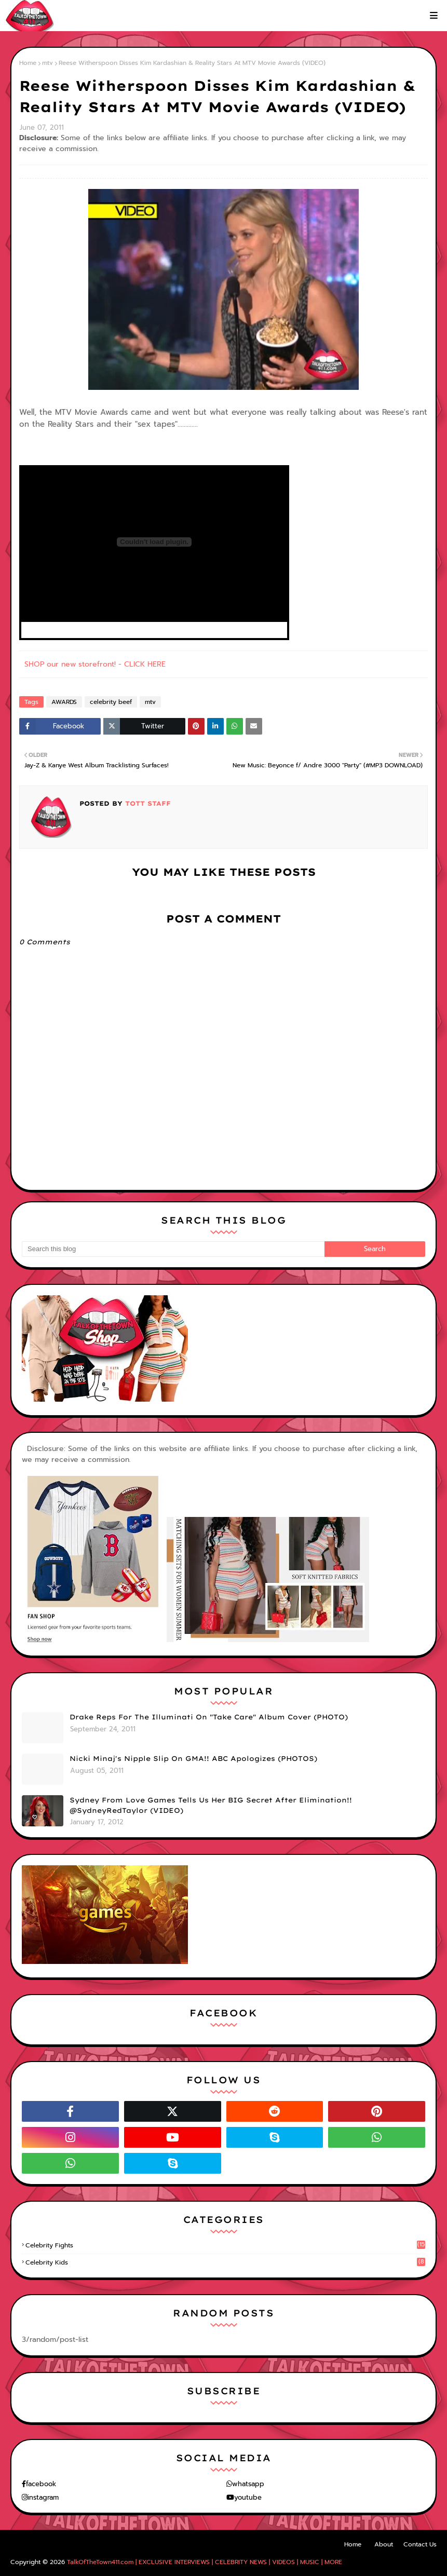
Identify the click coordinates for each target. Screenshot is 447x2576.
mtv (47, 62)
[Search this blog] (173, 1249)
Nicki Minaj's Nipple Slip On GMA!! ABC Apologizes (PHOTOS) (193, 1758)
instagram (43, 2497)
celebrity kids (225, 2262)
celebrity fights (225, 2245)
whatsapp (248, 2484)
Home (27, 62)
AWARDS (64, 702)
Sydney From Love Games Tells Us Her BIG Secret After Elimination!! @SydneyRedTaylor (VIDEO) (211, 1805)
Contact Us (420, 2544)
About (383, 2544)
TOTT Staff (147, 803)
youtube (248, 2497)
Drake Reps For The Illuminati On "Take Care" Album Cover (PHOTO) (209, 1717)
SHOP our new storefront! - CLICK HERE (95, 664)
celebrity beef (111, 702)
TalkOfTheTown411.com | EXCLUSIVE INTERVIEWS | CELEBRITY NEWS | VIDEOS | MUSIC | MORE (204, 2562)
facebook (41, 2484)
